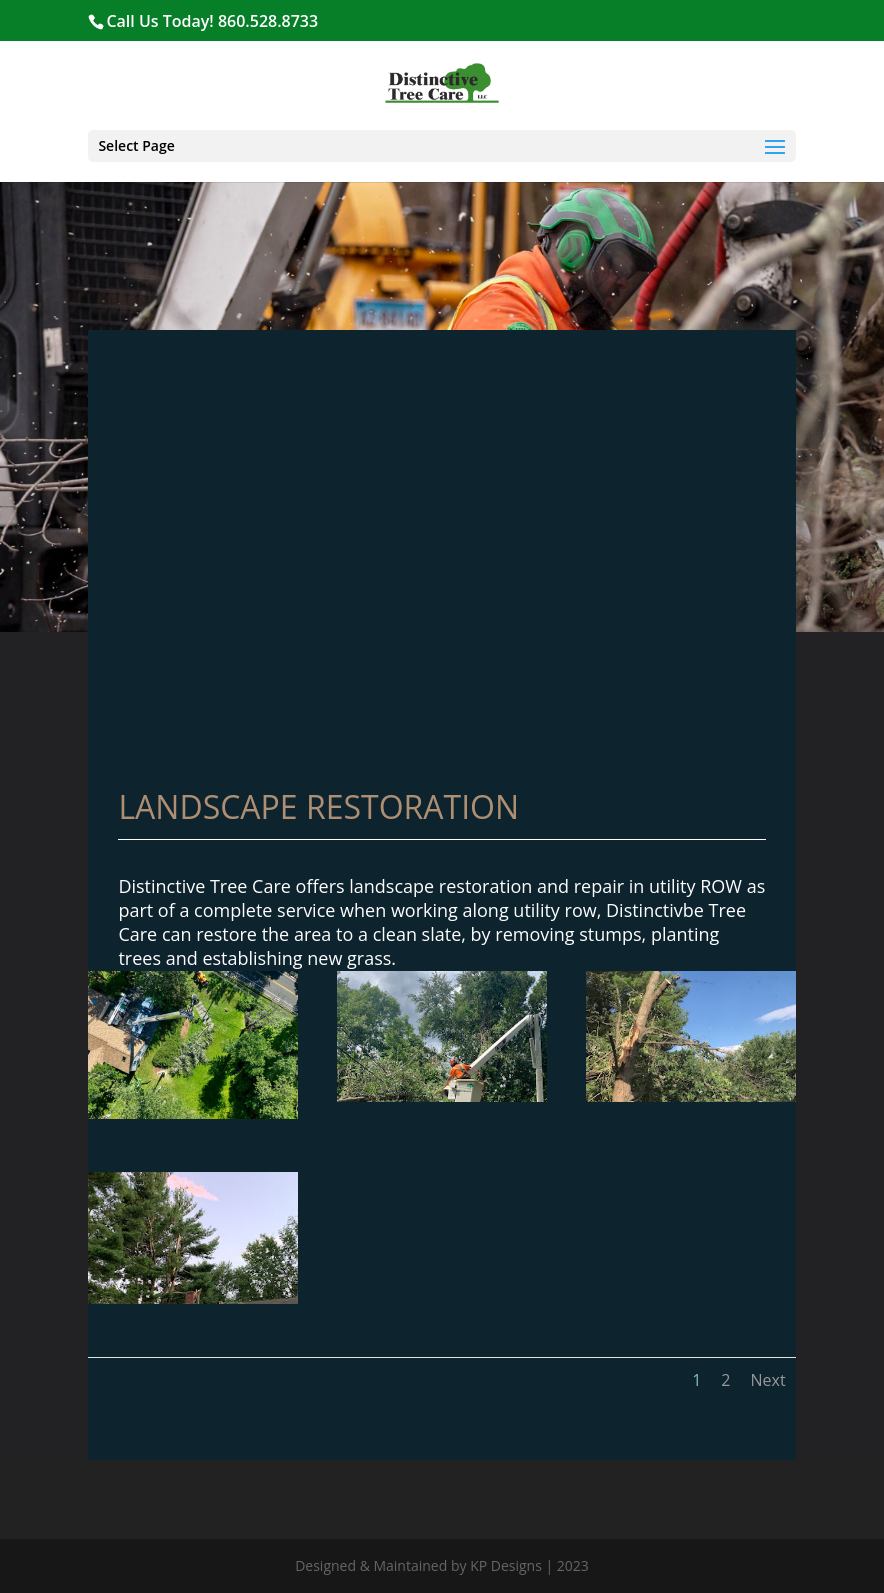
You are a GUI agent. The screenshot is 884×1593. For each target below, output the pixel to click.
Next (767, 1380)
